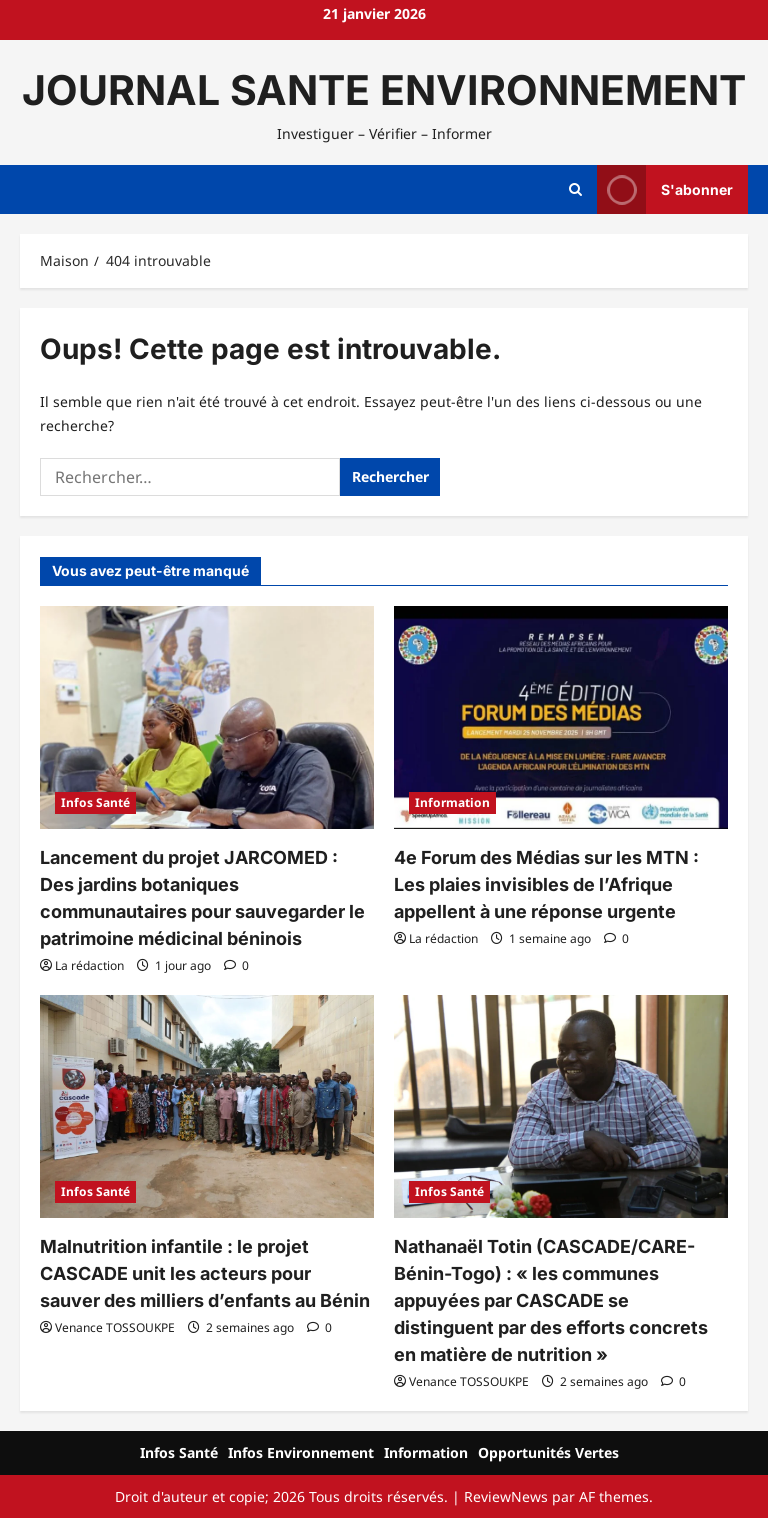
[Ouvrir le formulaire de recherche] (575, 190)
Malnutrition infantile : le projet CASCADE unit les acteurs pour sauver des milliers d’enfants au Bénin (205, 1273)
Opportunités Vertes (548, 1452)
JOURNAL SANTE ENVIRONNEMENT (384, 90)
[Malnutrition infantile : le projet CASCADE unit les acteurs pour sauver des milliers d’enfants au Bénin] (207, 1106)
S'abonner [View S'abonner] (665, 189)
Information (452, 802)
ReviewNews (506, 1496)
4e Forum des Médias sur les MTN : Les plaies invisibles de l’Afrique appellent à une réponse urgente (546, 884)
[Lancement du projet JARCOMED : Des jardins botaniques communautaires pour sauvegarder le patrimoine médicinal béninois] (207, 717)
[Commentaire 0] (236, 965)
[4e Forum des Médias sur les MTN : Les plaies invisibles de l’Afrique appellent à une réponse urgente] (561, 717)
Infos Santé (95, 802)
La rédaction (89, 965)
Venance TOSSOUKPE (115, 1327)
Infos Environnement (301, 1452)
